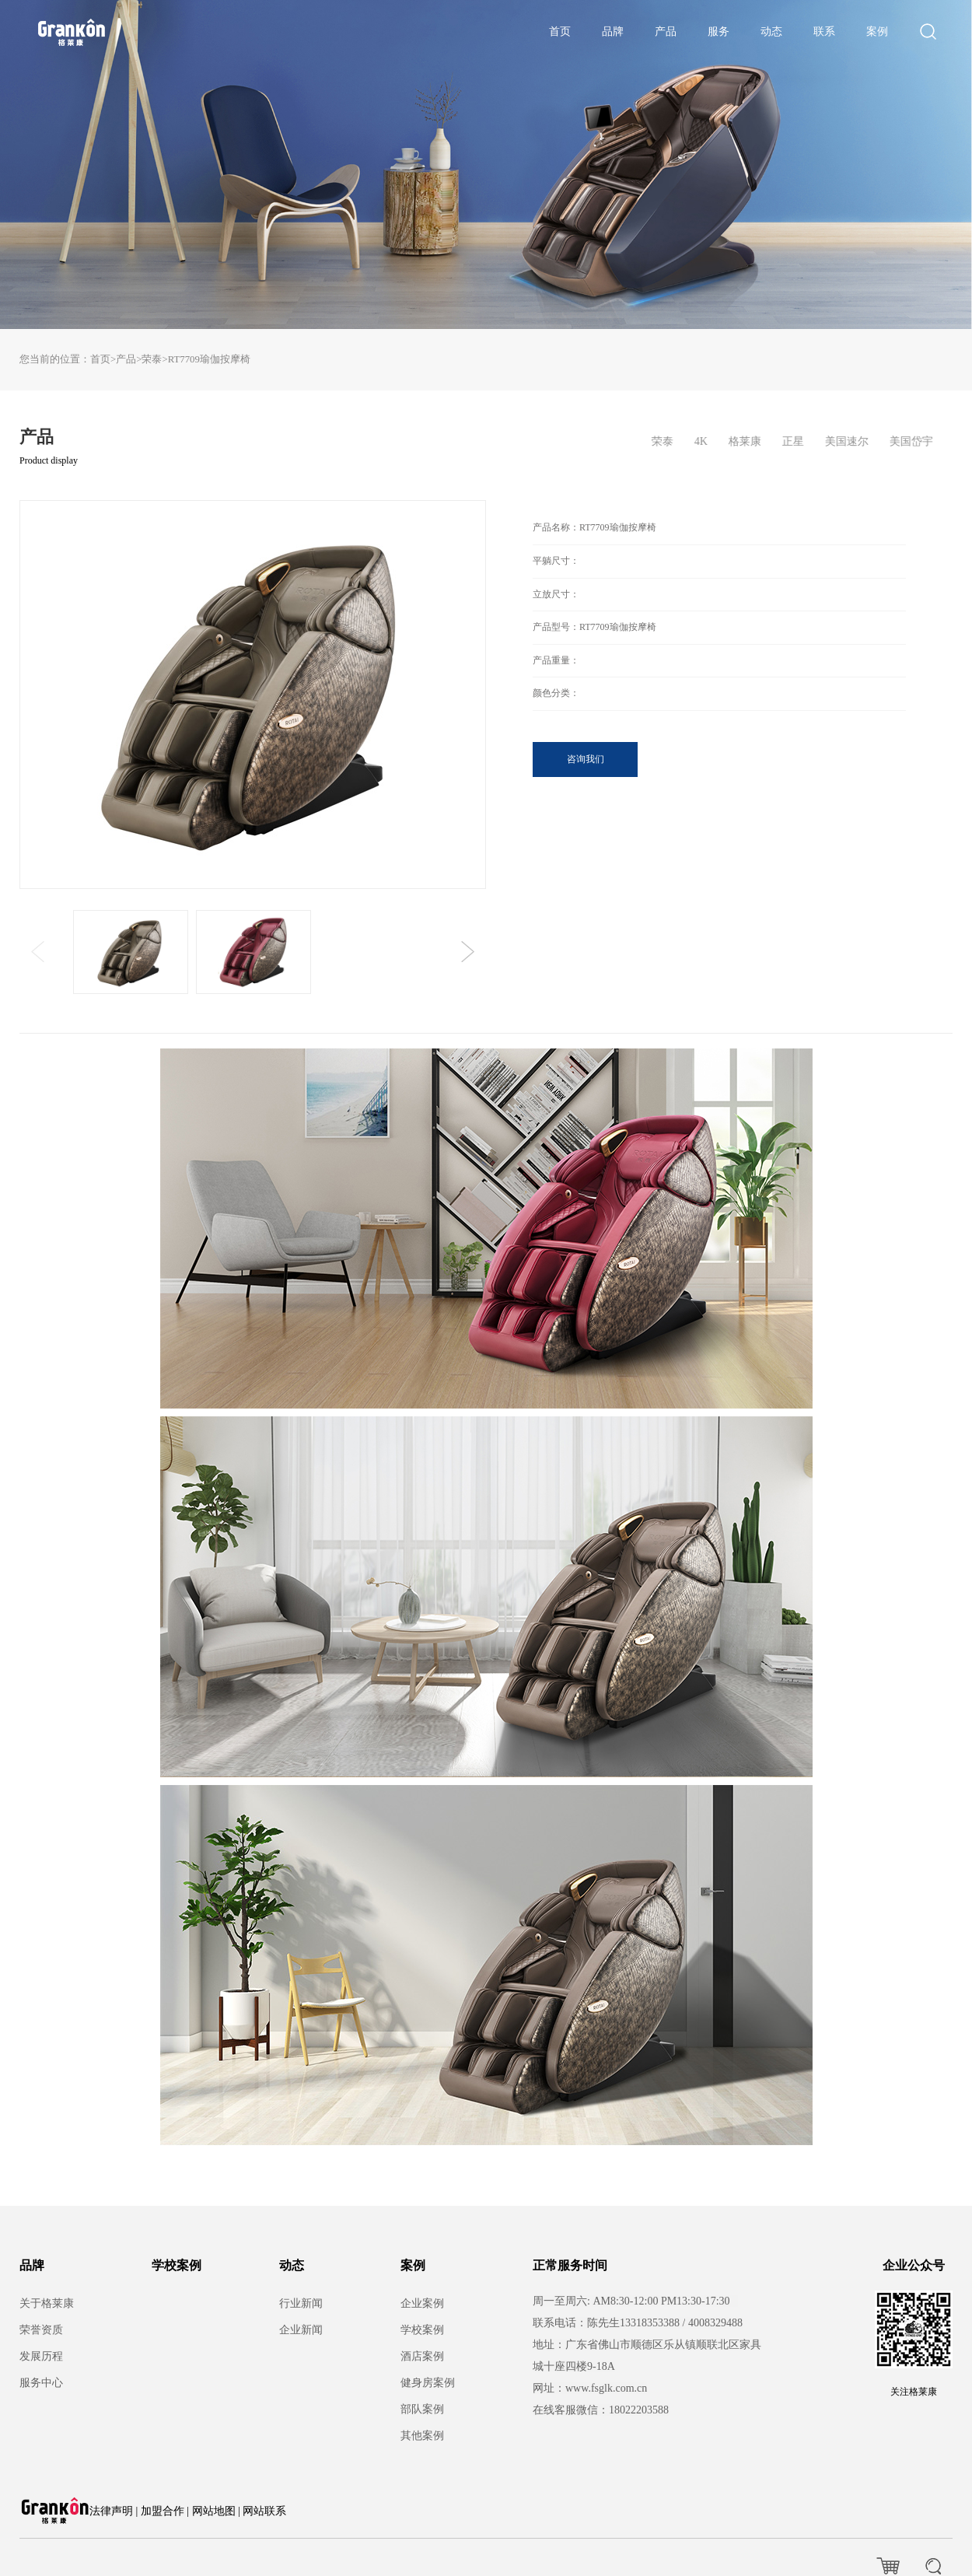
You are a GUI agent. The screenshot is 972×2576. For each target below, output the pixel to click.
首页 (560, 31)
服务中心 (41, 2383)
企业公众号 (914, 2265)
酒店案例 (422, 2356)
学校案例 (176, 2265)
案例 (877, 31)
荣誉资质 (41, 2330)
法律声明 (111, 2511)
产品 (666, 31)
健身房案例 (427, 2383)
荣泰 (152, 359)
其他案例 (422, 2435)
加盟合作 (162, 2511)
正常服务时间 (570, 2265)
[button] (467, 952)
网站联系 (264, 2511)
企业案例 (422, 2303)
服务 (718, 31)
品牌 (613, 31)
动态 (771, 31)
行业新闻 (301, 2303)
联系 (824, 31)
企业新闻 (301, 2330)
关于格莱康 (46, 2303)
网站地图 (214, 2511)
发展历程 (41, 2356)
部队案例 (422, 2409)
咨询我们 (585, 759)
